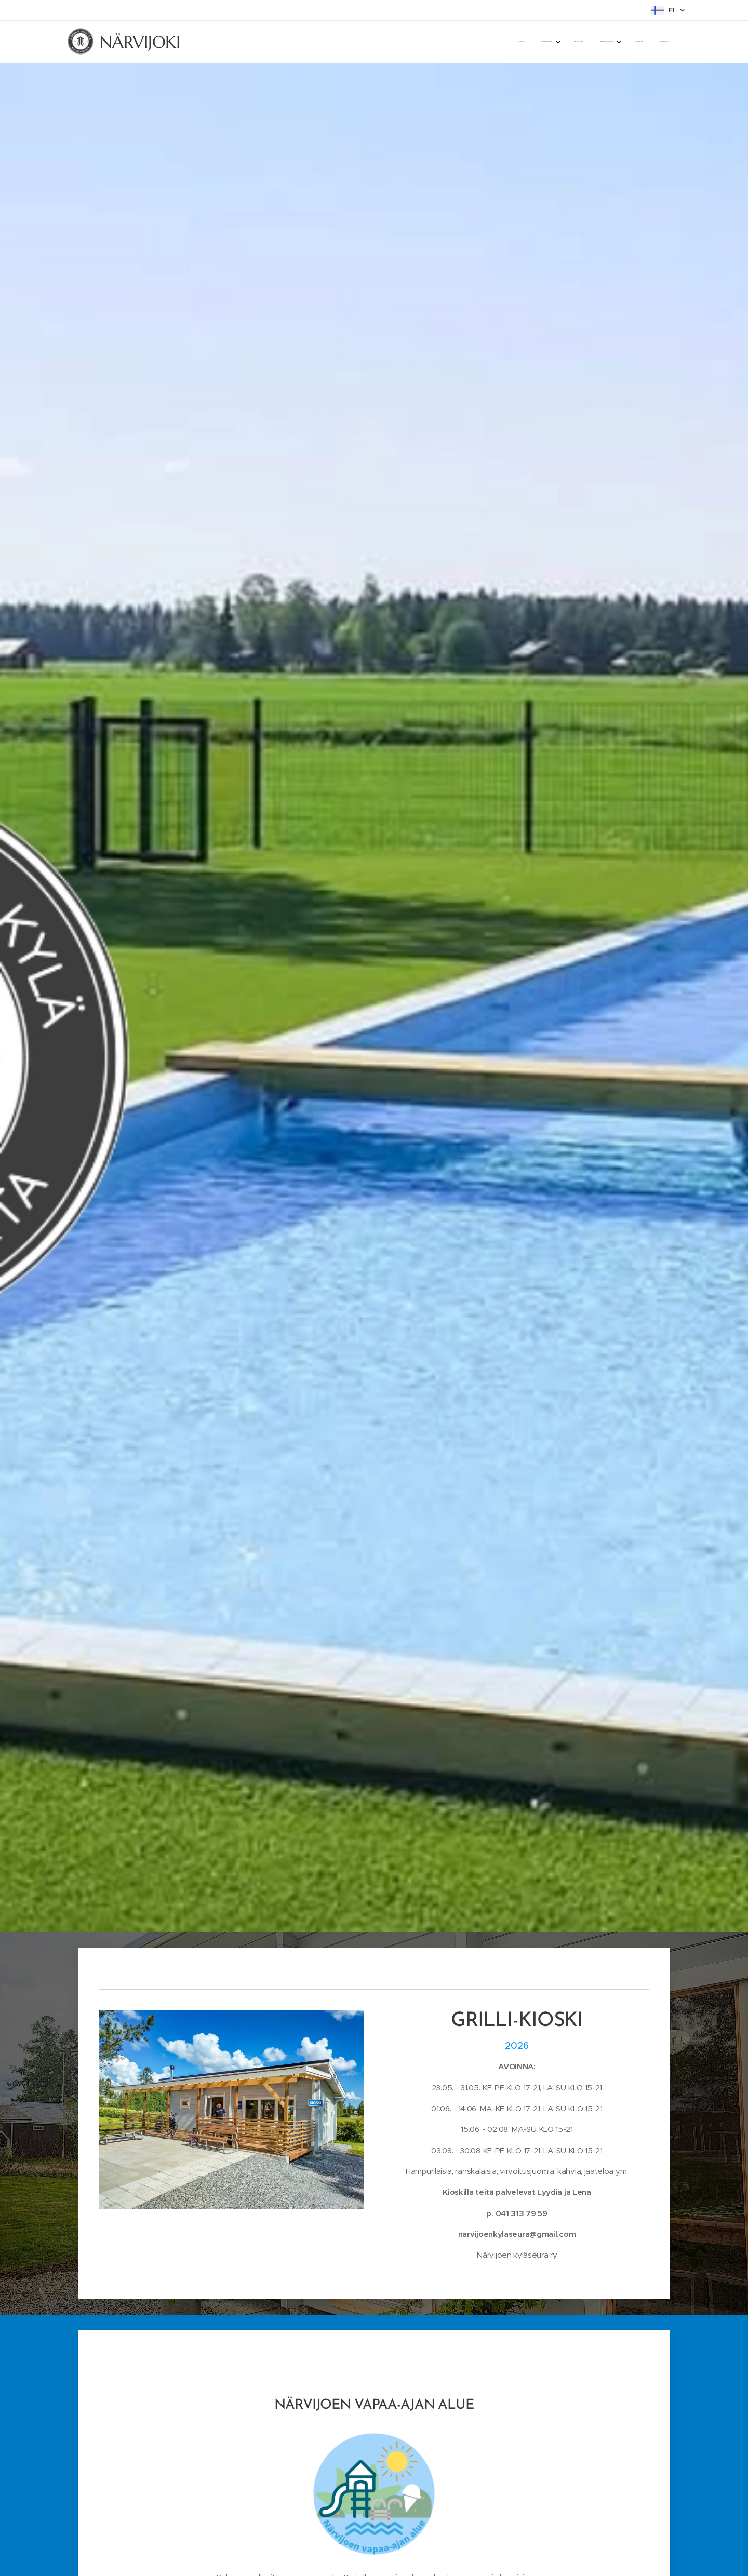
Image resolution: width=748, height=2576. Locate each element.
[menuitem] (578, 42)
